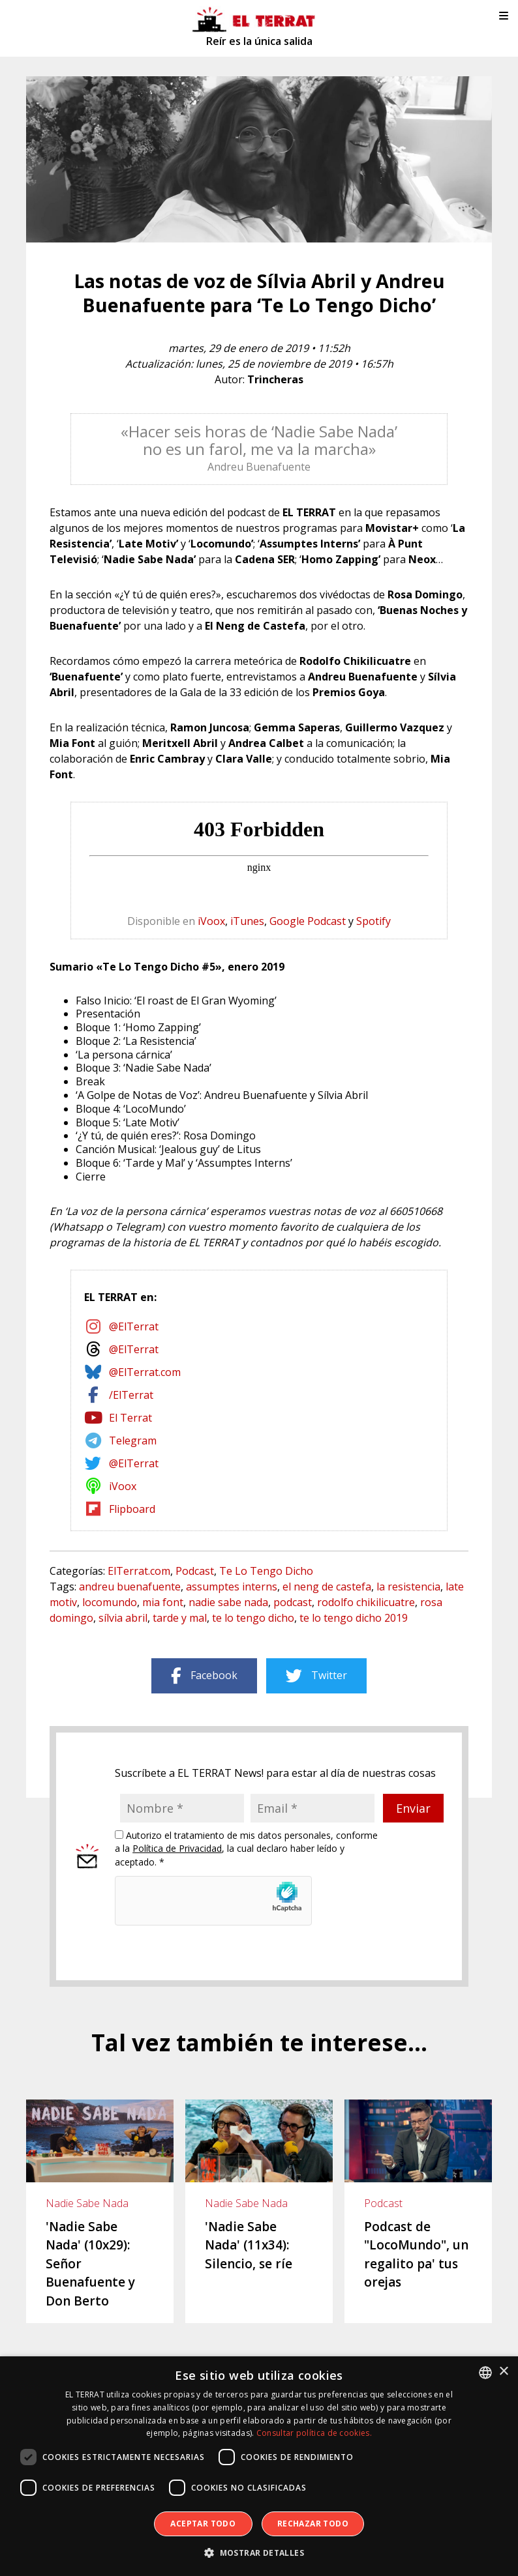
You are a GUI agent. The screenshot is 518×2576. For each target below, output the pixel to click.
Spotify (373, 921)
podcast (292, 1602)
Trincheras (275, 379)
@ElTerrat (134, 1326)
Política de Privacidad (177, 1848)
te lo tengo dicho (253, 1618)
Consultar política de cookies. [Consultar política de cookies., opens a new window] (314, 2432)
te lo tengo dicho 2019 (353, 1618)
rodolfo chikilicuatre (366, 1602)
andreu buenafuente (130, 1586)
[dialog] (259, 2466)
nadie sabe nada (228, 1602)
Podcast (194, 1571)
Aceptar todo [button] (203, 2523)
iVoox (211, 921)
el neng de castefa (326, 1586)
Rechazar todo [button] (312, 2523)
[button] (259, 2553)
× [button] (503, 2372)
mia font (162, 1602)
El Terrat (130, 1418)
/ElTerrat (131, 1395)
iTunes (247, 921)
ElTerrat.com (139, 1571)
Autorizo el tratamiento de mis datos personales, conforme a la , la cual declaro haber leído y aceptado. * (246, 1849)
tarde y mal (180, 1618)
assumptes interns (231, 1586)
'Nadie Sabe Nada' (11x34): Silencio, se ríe (248, 2245)
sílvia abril (123, 1618)
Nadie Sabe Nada (87, 2203)
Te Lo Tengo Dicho (266, 1571)
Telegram (133, 1440)
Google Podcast (307, 921)
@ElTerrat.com (145, 1372)
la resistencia (408, 1586)
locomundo (109, 1602)
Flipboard (132, 1509)
